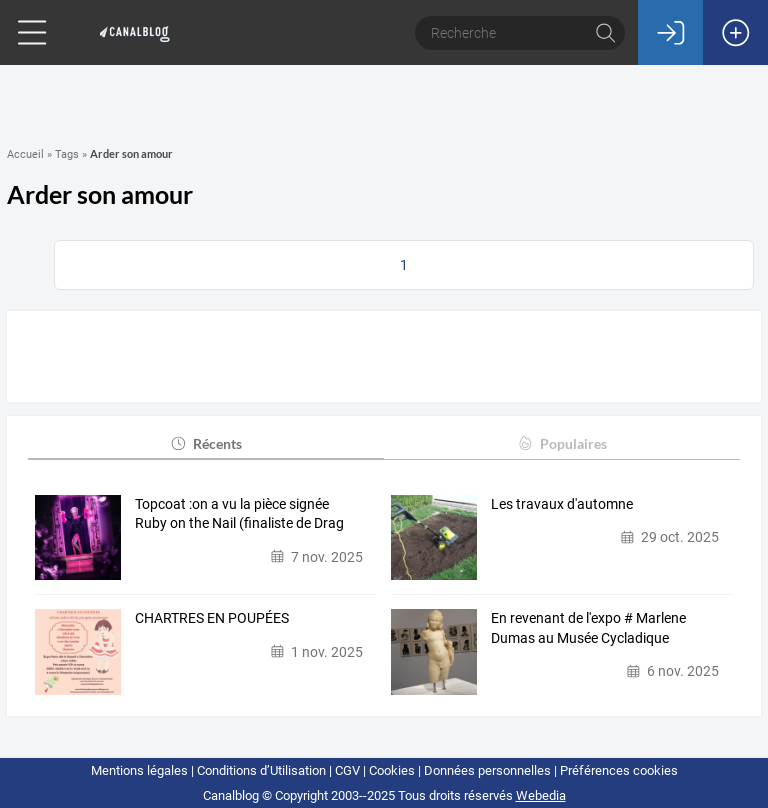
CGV (347, 770)
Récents (205, 443)
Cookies (392, 770)
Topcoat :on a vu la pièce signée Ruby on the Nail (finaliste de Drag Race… (239, 515)
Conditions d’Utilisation (261, 770)
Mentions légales (139, 770)
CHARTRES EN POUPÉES (212, 618)
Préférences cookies (619, 770)
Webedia (541, 795)
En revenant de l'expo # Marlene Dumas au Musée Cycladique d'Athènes (588, 629)
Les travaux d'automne (562, 504)
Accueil (25, 154)
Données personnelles (487, 770)
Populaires (561, 443)
